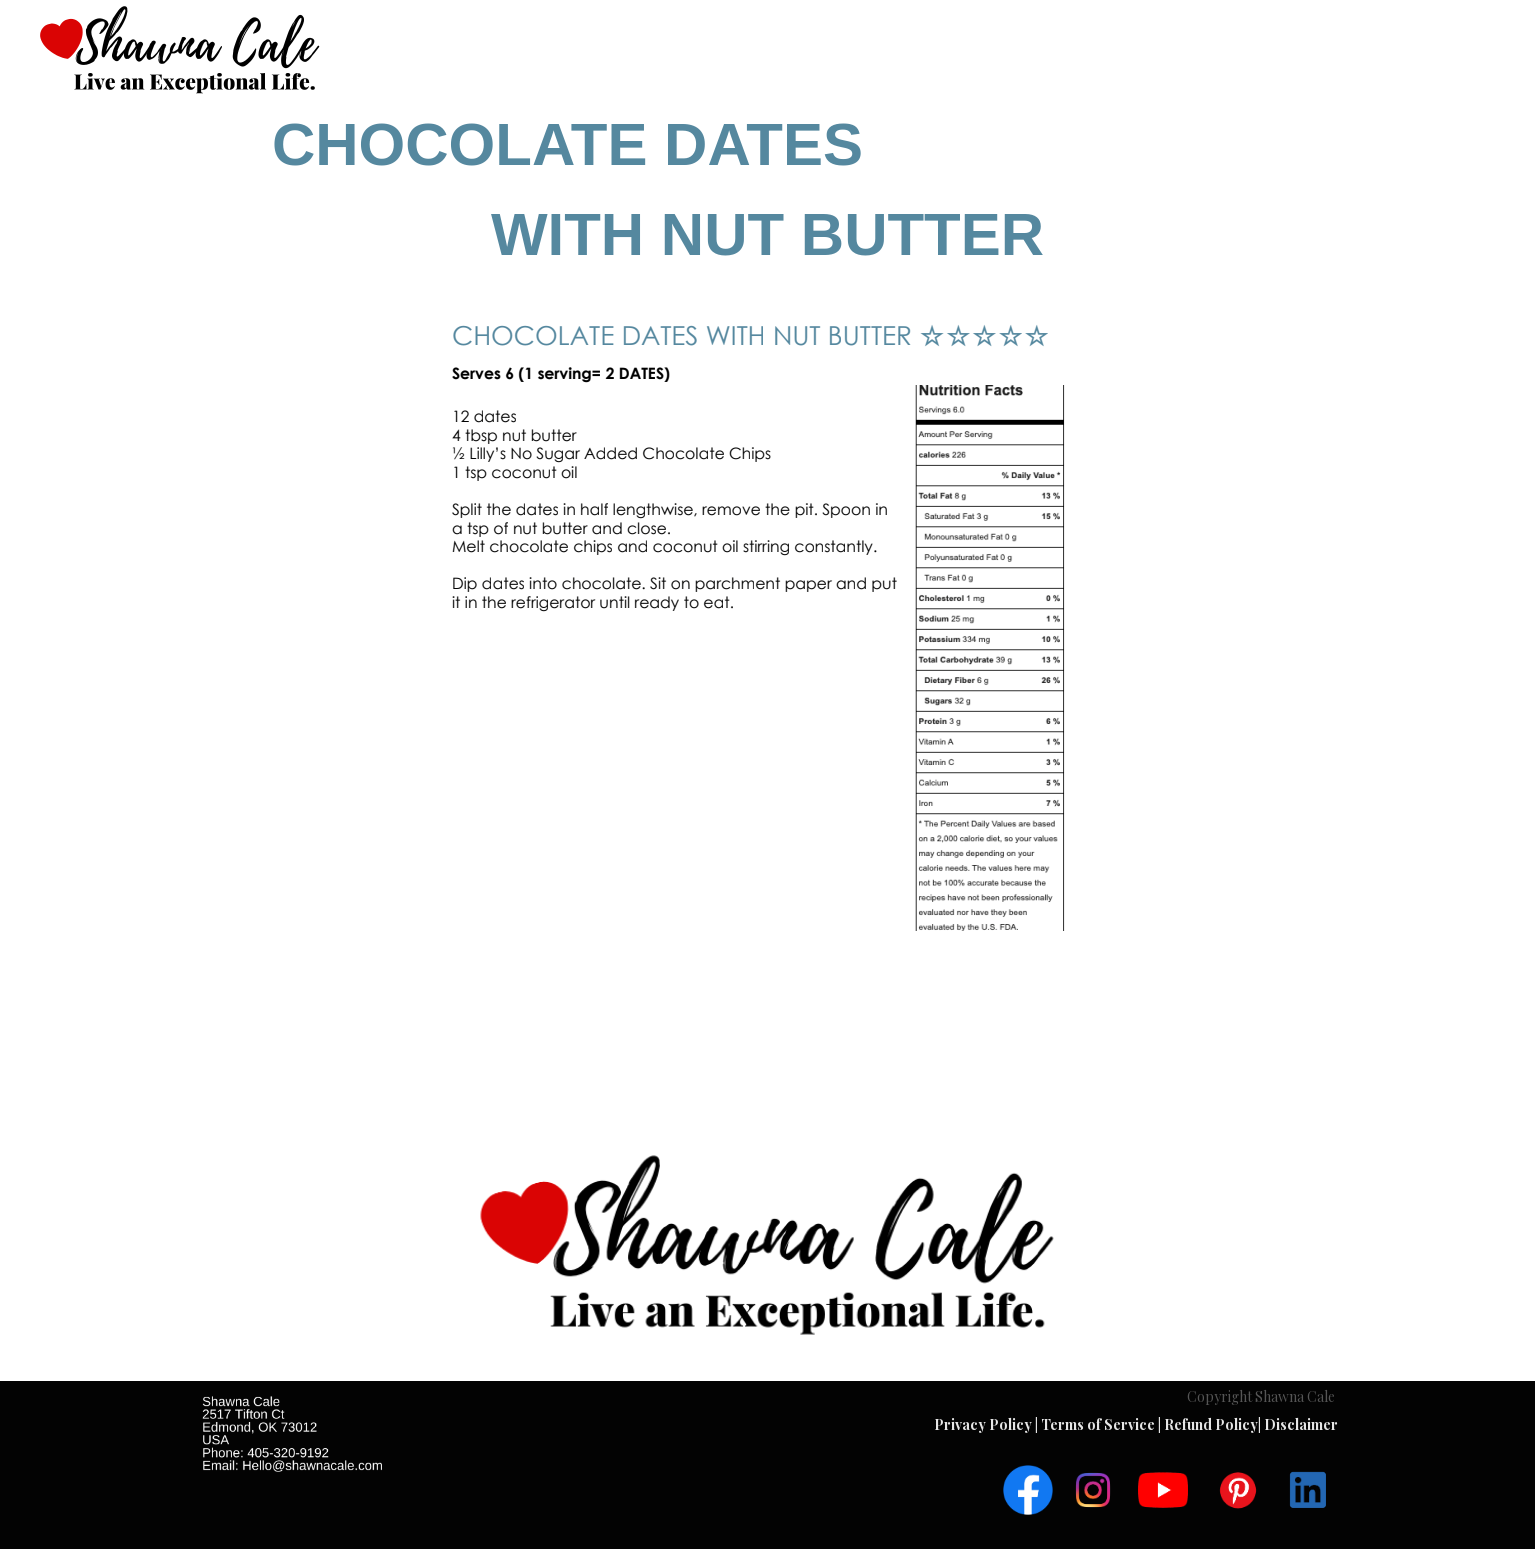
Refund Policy (1211, 1424)
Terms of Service (1099, 1424)
